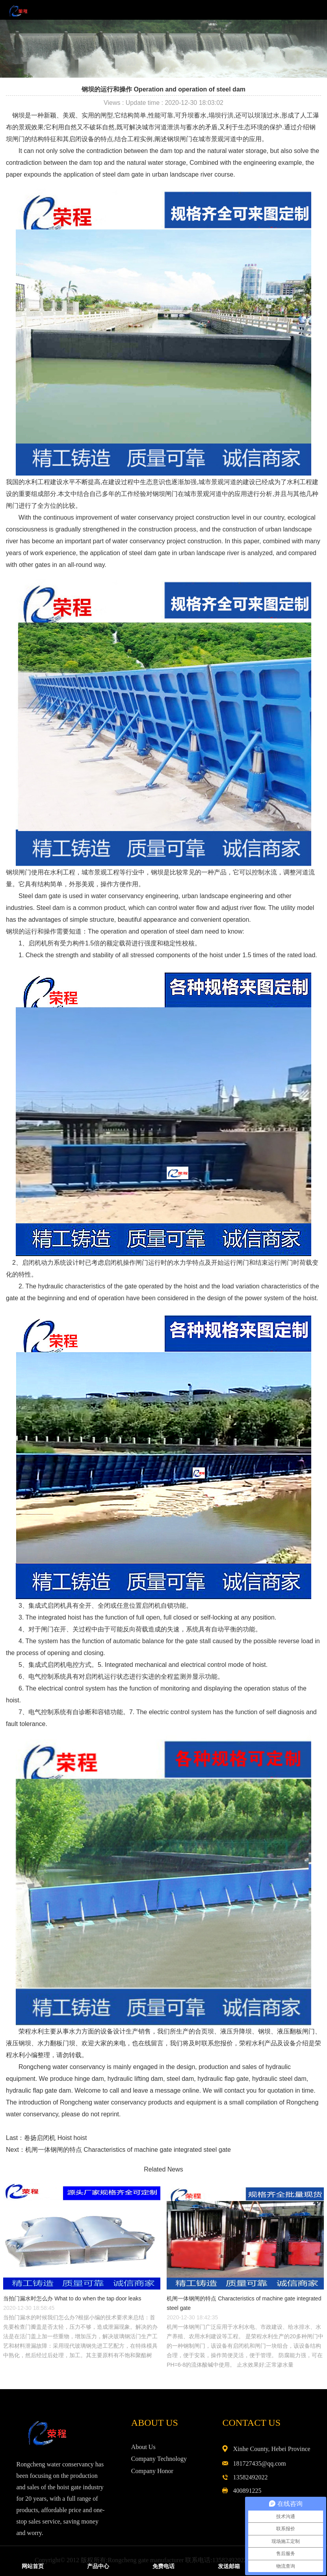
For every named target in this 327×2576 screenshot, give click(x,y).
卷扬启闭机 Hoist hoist (55, 2137)
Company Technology (159, 2458)
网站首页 (33, 2566)
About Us (143, 2447)
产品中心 (98, 2566)
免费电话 (163, 2566)
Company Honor (152, 2471)
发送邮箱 (229, 2566)
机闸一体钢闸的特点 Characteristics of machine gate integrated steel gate (128, 2149)
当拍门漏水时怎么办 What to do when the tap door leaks (72, 2298)
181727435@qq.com (259, 2463)
